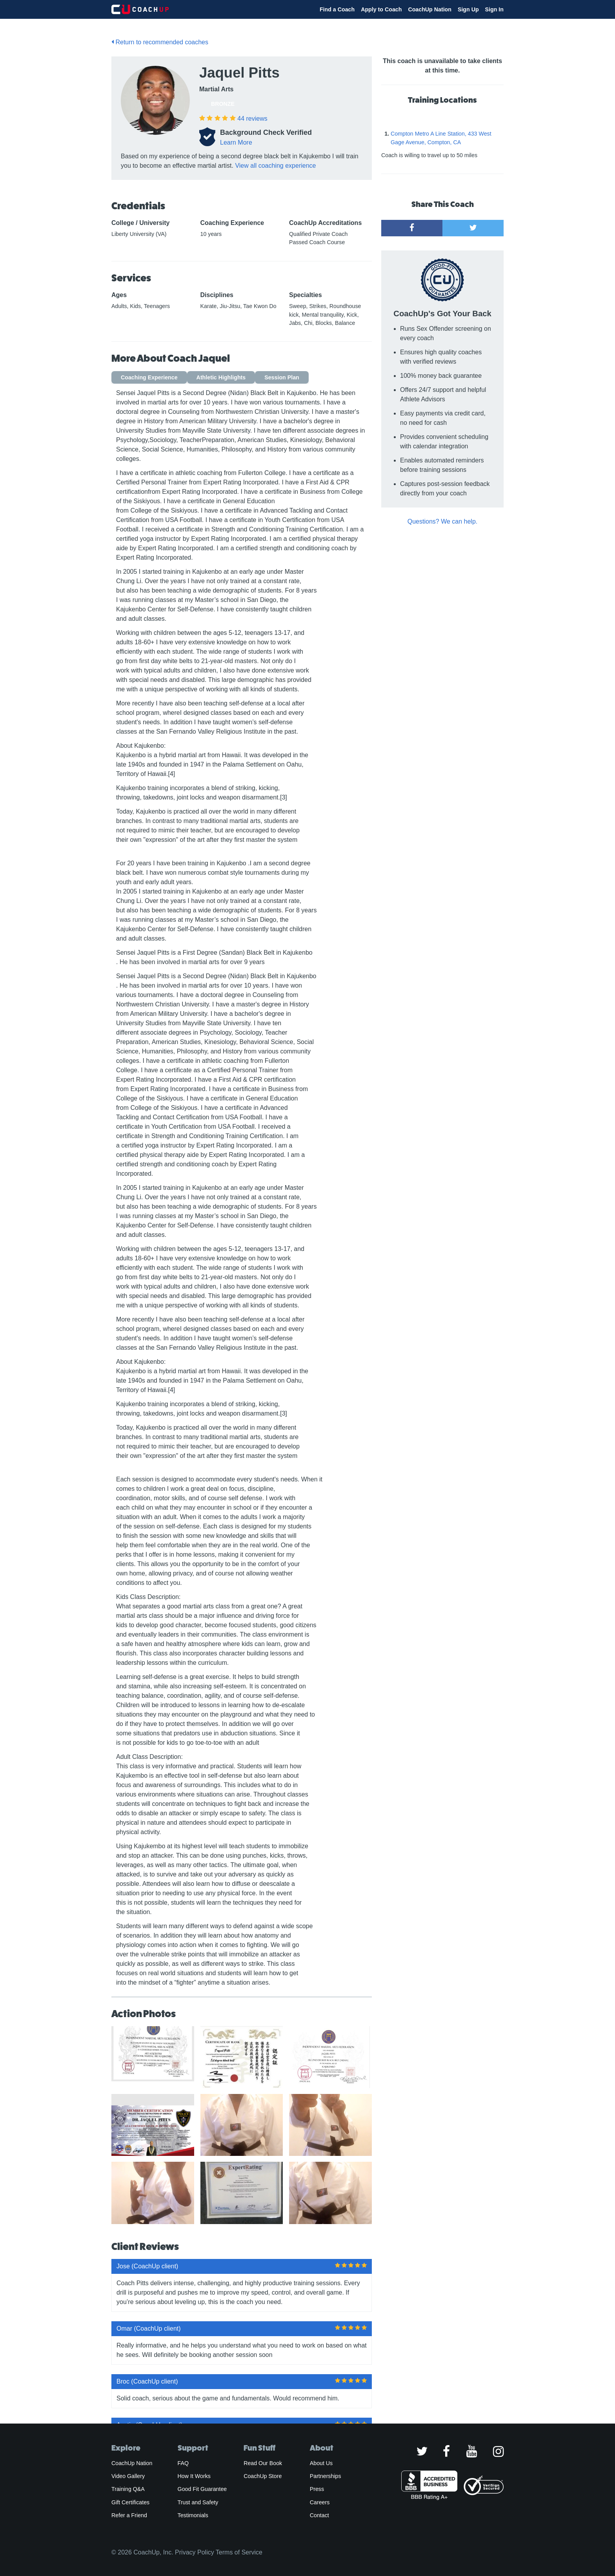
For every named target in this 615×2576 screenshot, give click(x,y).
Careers (320, 2502)
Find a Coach (337, 9)
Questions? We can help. (442, 521)
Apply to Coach (381, 9)
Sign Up (468, 9)
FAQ (183, 2463)
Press (317, 2489)
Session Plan (281, 377)
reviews (252, 118)
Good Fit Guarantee (202, 2489)
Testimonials (193, 2515)
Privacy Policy (194, 2552)
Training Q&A (128, 2489)
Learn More (236, 142)
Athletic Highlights (221, 377)
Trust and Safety (198, 2502)
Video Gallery (128, 2476)
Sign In (494, 9)
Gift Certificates (130, 2502)
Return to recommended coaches (159, 42)
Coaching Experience (149, 377)
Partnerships (325, 2476)
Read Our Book (263, 2463)
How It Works (194, 2476)
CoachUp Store (263, 2476)
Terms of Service (239, 2552)
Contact (319, 2515)
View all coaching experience (275, 165)
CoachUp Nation (429, 9)
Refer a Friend (129, 2515)
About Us (321, 2463)
